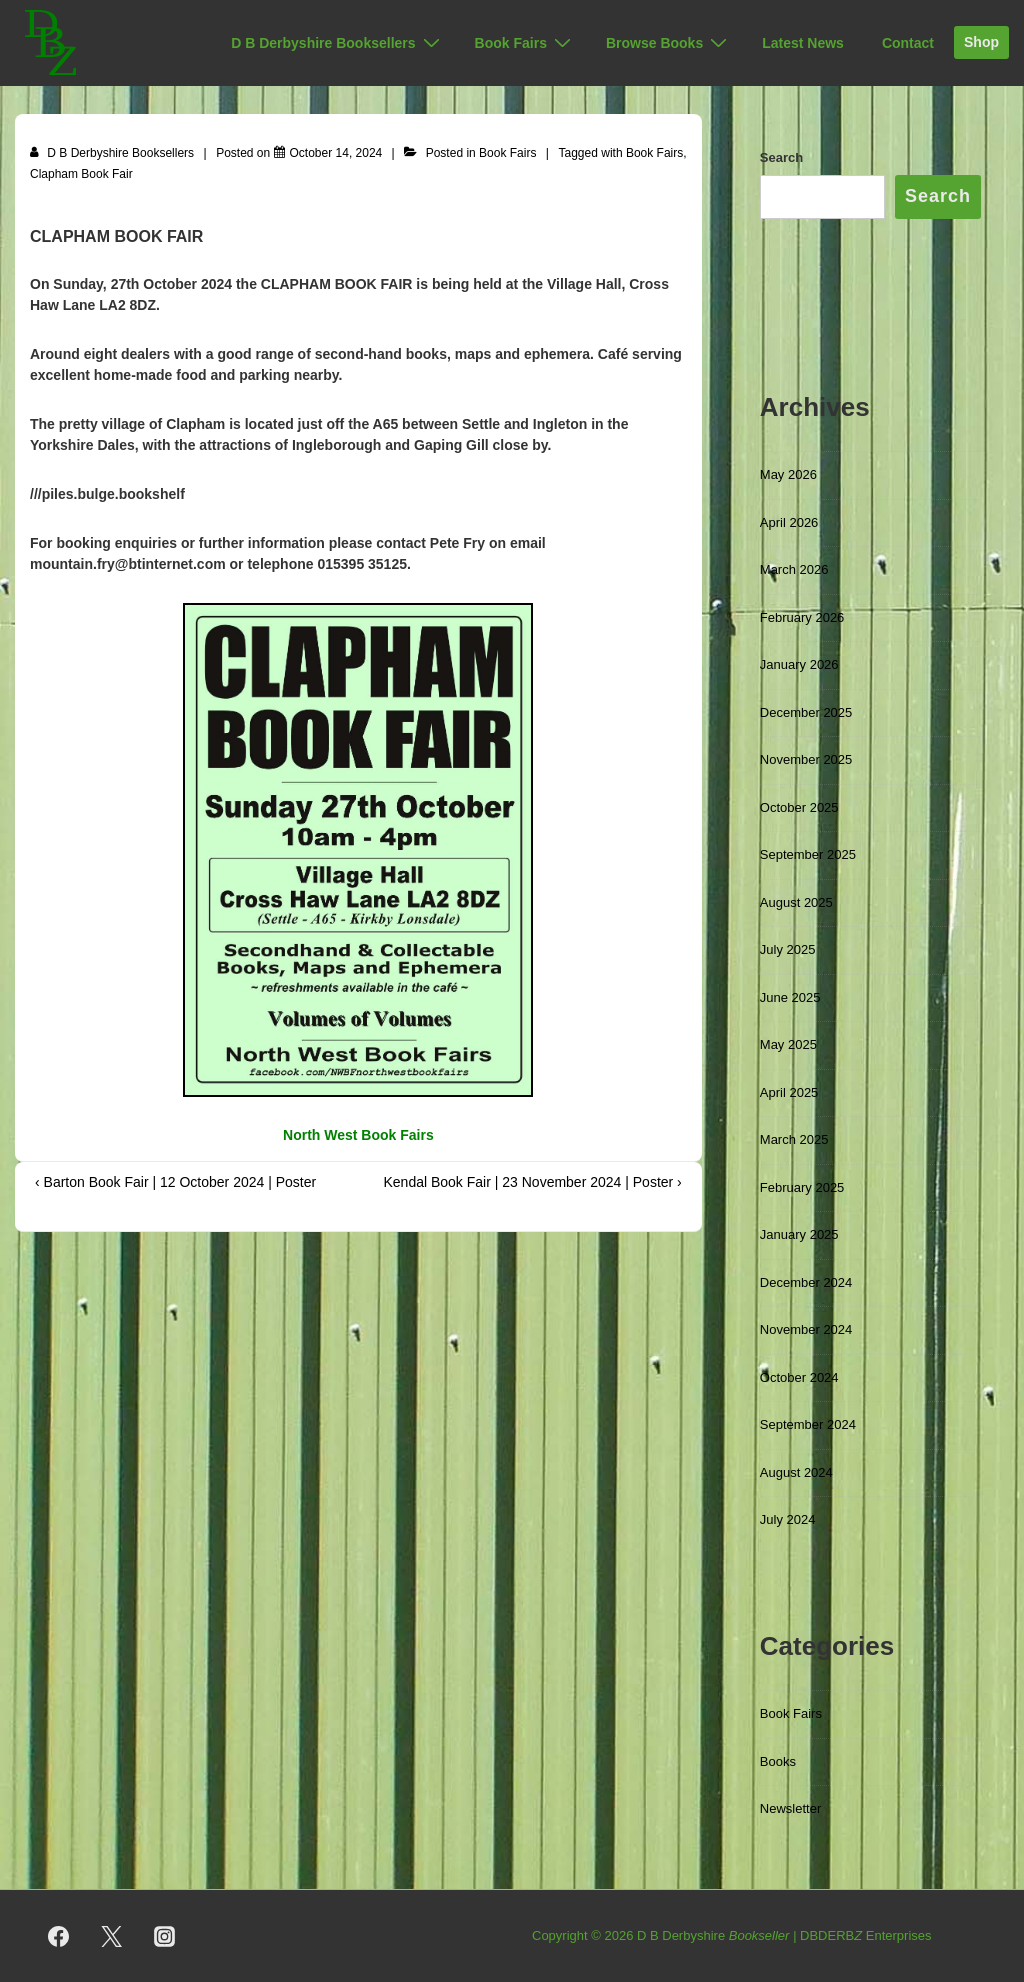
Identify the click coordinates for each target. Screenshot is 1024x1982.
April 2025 (789, 1092)
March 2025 (794, 1139)
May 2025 (788, 1044)
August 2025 (796, 902)
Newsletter (790, 1808)
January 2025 (799, 1234)
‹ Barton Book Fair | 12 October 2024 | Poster (175, 1182)
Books (778, 1761)
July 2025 (788, 949)
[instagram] (165, 1936)
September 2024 (808, 1424)
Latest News (803, 43)
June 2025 (790, 997)
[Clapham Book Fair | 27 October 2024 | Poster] (336, 153)
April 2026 (789, 522)
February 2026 (802, 617)
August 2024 (796, 1472)
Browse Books (669, 43)
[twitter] (112, 1936)
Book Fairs (525, 43)
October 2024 (799, 1377)
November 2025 (806, 759)
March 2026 (794, 569)
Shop (981, 42)
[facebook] (59, 1936)
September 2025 (808, 854)
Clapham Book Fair (81, 174)
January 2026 (799, 664)
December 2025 (806, 712)
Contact (908, 43)
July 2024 (788, 1519)
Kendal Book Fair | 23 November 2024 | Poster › (532, 1182)
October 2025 (799, 807)
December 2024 (806, 1282)
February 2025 (802, 1187)
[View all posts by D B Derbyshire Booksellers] (113, 153)
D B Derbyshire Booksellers (337, 43)
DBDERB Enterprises (866, 1935)
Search (781, 157)
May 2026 (788, 474)
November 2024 (806, 1329)
